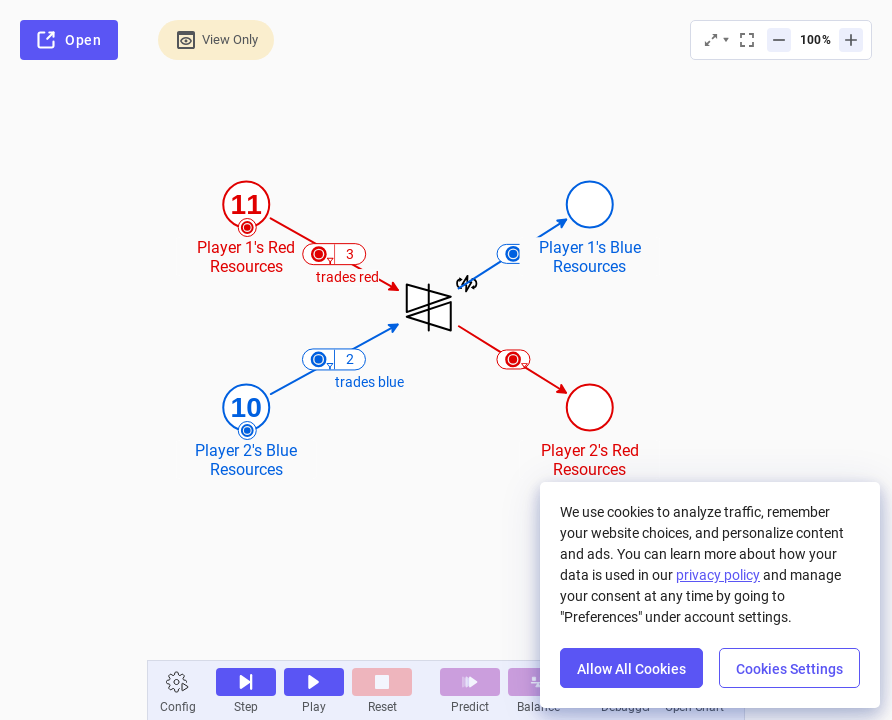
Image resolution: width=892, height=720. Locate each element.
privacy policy (718, 575)
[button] (178, 682)
